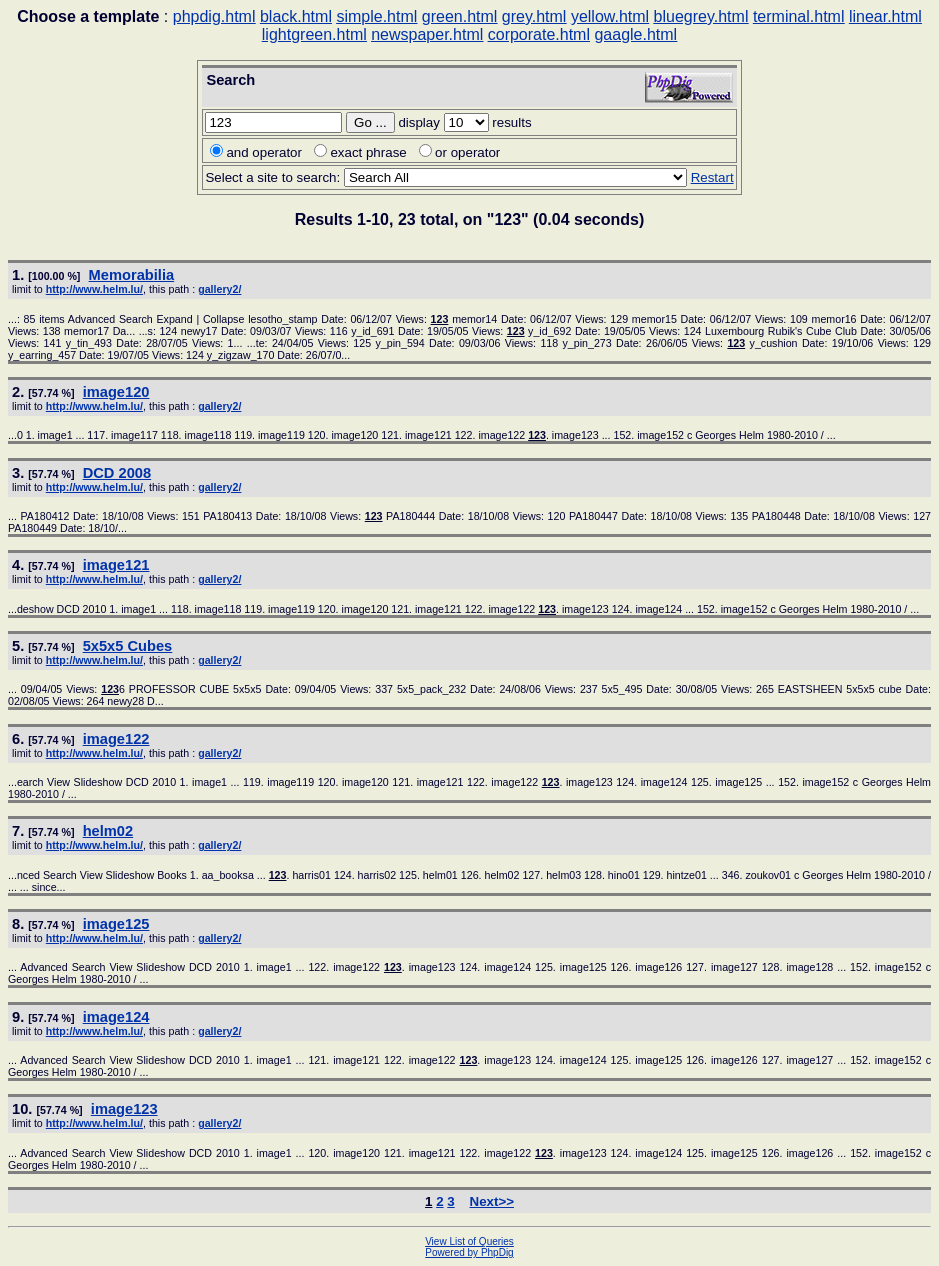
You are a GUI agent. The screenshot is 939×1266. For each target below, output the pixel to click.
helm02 (108, 831)
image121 (116, 565)
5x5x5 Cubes (128, 646)
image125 (116, 924)
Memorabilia (132, 275)
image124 (116, 1017)
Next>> (492, 1201)
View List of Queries (469, 1241)
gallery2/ (219, 289)
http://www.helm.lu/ (94, 289)
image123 (124, 1109)
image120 (116, 392)
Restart (712, 177)
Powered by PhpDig (469, 1252)
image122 (116, 739)
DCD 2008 (117, 473)
